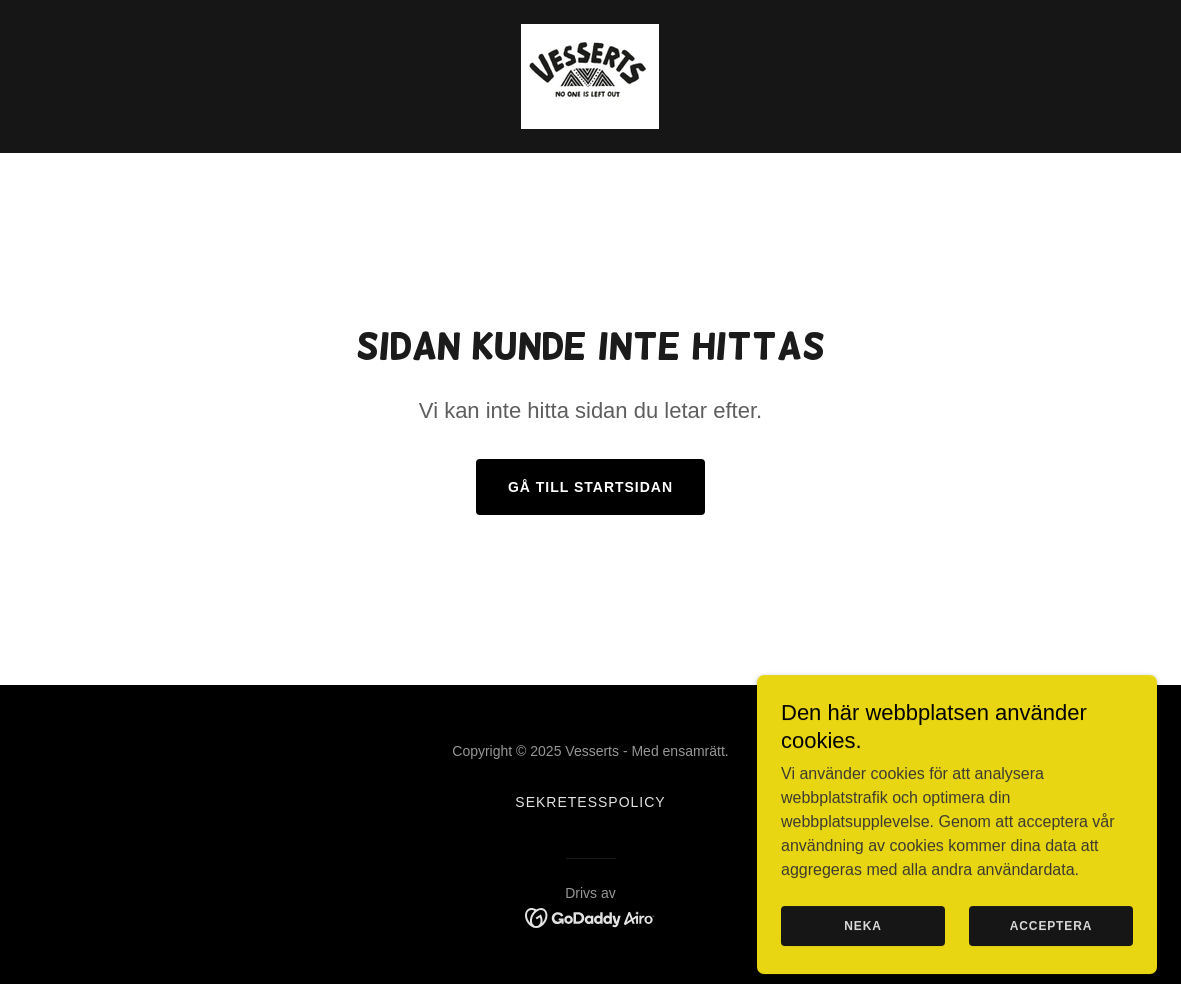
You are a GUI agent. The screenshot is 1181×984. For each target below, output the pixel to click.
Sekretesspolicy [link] (590, 802)
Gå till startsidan (590, 487)
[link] (590, 75)
